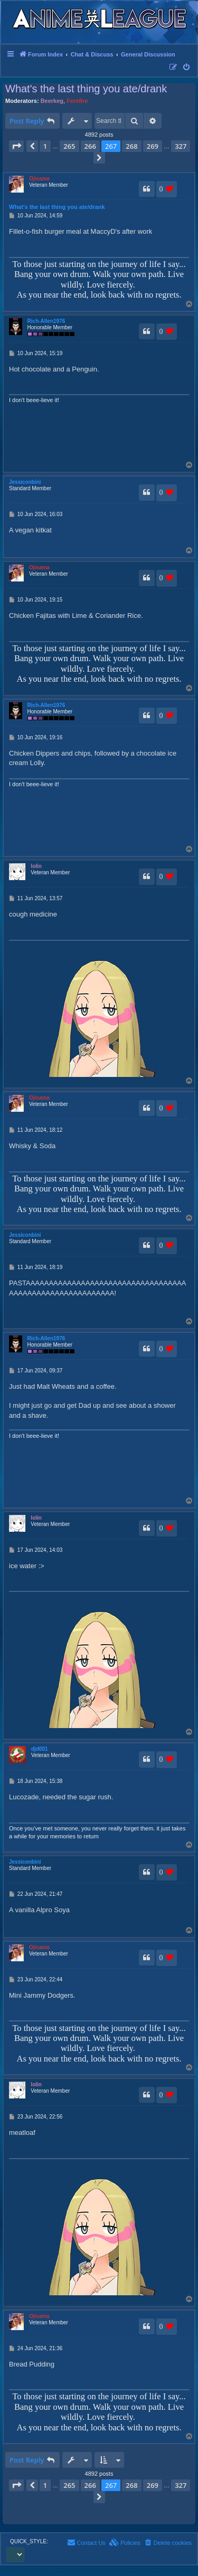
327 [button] (180, 146)
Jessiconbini (25, 482)
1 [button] (45, 146)
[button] (16, 146)
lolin (36, 866)
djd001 (39, 1749)
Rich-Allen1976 (46, 321)
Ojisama (39, 179)
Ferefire (77, 101)
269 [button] (152, 146)
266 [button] (90, 146)
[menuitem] (187, 67)
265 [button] (69, 146)
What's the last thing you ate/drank (86, 88)
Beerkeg (52, 101)
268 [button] (131, 146)
